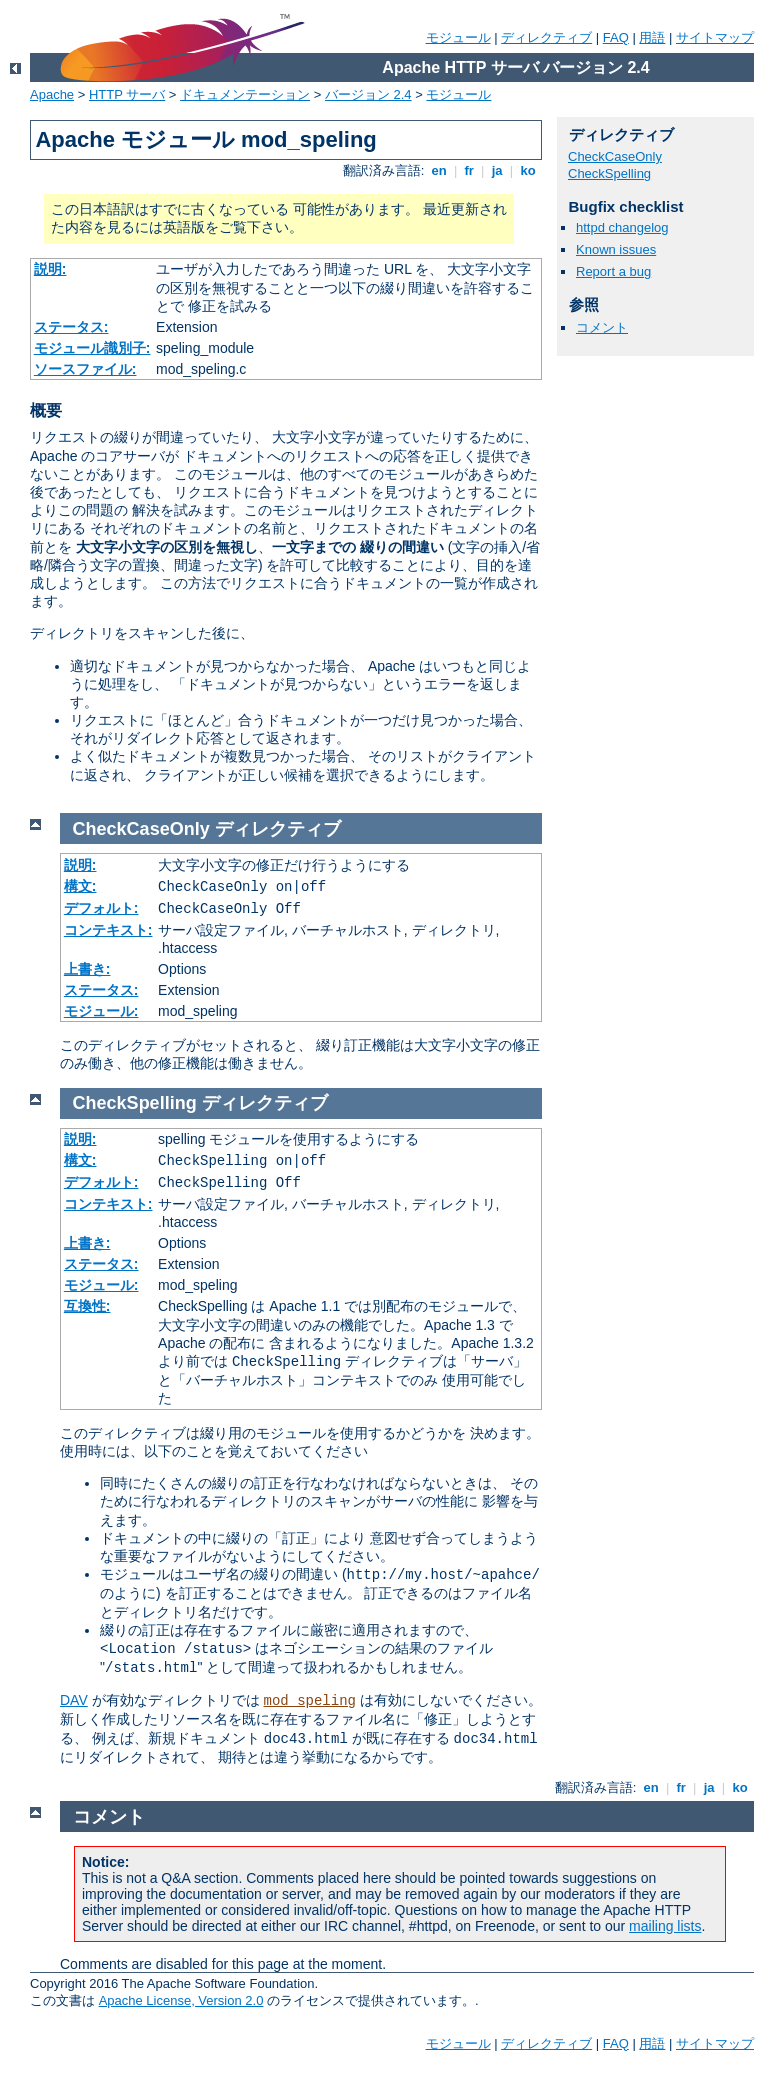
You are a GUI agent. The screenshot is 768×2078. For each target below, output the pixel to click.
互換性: (87, 1306)
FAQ (616, 37)
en (439, 170)
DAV (74, 1700)
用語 (652, 37)
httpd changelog (622, 227)
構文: (80, 886)
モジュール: (101, 1011)
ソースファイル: (85, 369)
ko (528, 170)
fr (469, 170)
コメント (602, 327)
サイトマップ (715, 37)
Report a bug (613, 271)
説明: (50, 269)
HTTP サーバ (127, 94)
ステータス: (71, 327)
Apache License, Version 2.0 (181, 2000)
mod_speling (310, 1701)
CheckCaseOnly (615, 156)
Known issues (616, 249)
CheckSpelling (609, 173)
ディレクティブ (546, 37)
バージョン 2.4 (368, 94)
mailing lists (665, 1926)
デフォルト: (101, 908)
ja (497, 170)
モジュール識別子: (92, 348)
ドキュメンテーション (245, 94)
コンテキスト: (108, 930)
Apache (52, 94)
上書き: (87, 969)
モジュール (458, 37)
